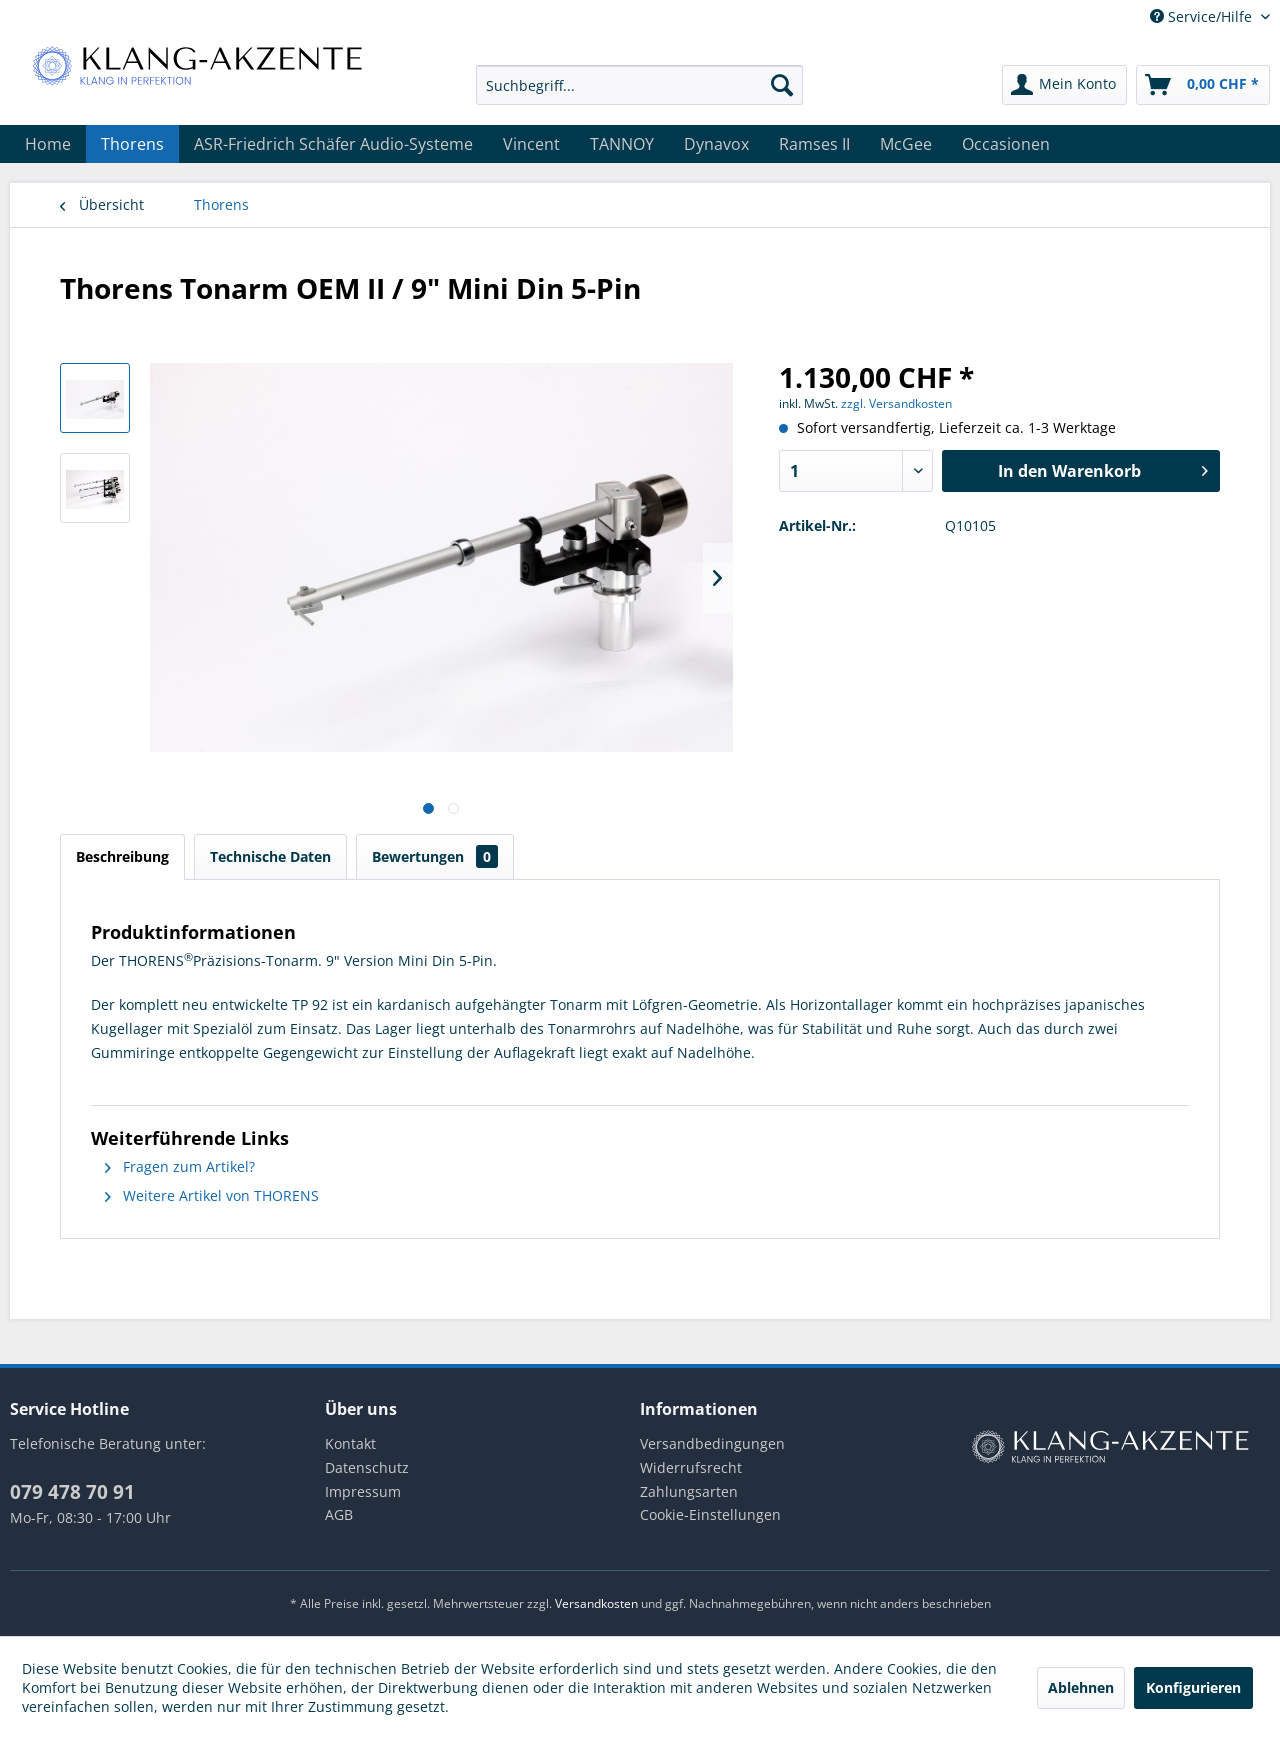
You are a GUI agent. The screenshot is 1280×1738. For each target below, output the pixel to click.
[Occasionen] (1006, 144)
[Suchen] (782, 85)
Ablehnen (1081, 1687)
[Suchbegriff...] (640, 85)
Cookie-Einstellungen (710, 1514)
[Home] (48, 144)
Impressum (363, 1491)
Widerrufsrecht (691, 1467)
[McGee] (906, 144)
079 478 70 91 (72, 1492)
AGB (339, 1514)
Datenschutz (367, 1467)
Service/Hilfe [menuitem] (1203, 16)
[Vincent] (531, 144)
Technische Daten (270, 856)
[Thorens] (132, 144)
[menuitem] (640, 85)
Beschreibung (122, 856)
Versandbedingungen (712, 1443)
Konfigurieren (1193, 1687)
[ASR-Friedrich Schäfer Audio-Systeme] (333, 144)
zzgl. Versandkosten (896, 403)
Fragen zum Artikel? (180, 1166)
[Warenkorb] (1203, 85)
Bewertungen (435, 856)
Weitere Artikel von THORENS (212, 1195)
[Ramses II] (814, 144)
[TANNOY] (622, 144)
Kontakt (350, 1443)
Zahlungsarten (689, 1491)
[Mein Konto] (1064, 85)
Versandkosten (596, 1603)
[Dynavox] (716, 144)
